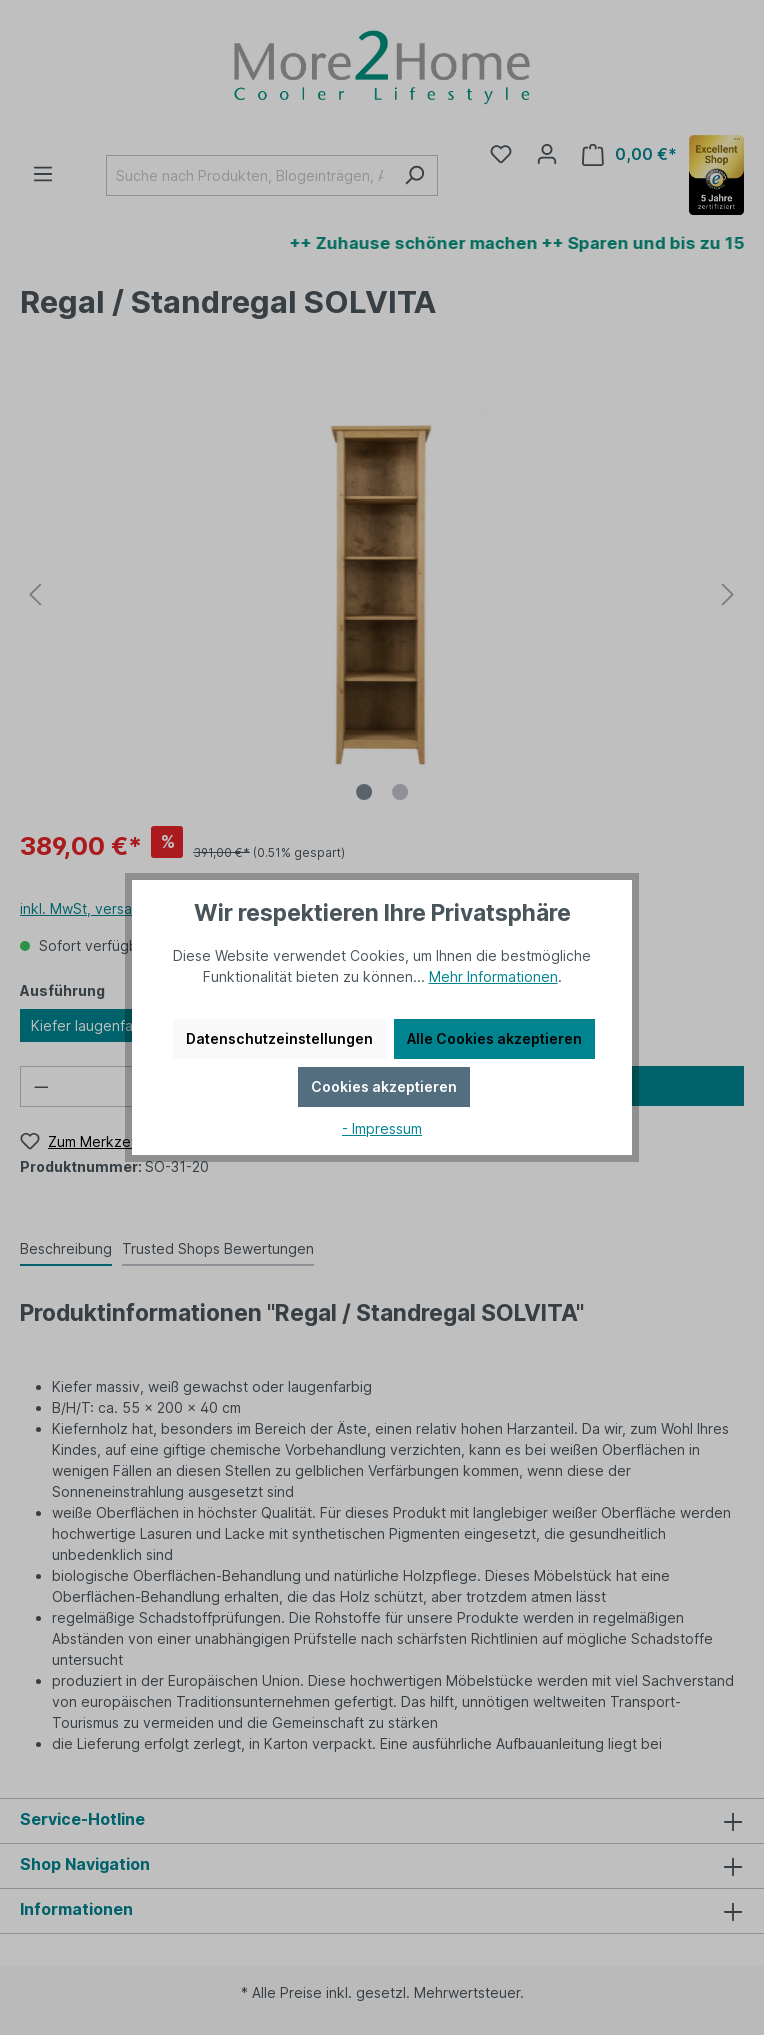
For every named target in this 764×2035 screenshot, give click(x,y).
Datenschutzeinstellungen (279, 1038)
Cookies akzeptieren (384, 1086)
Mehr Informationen (493, 976)
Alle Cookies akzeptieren (494, 1038)
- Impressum (382, 1128)
